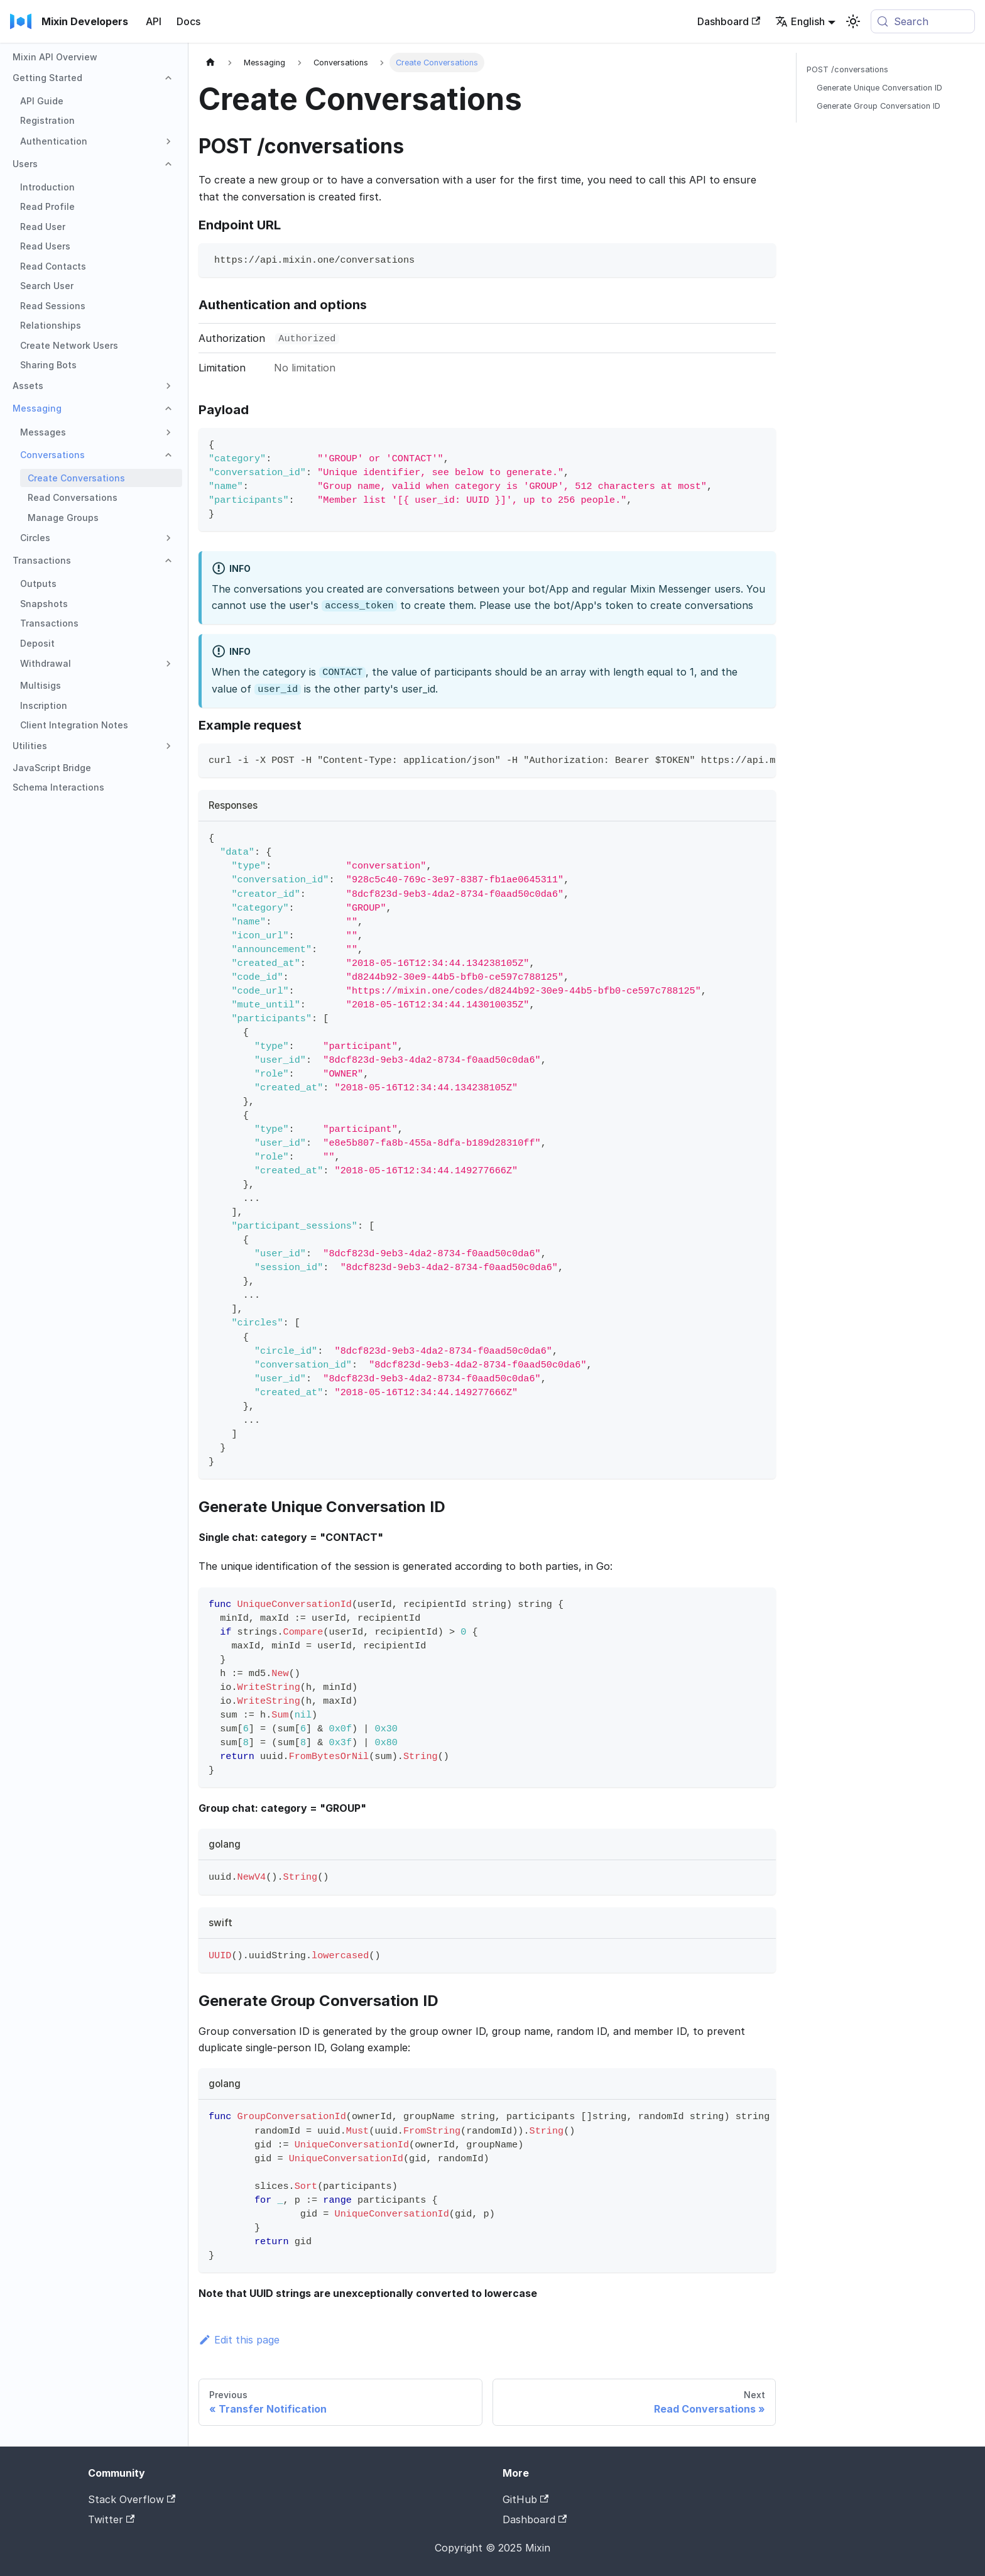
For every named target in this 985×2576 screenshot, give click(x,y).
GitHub (525, 2499)
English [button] (800, 21)
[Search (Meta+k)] (923, 21)
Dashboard (728, 21)
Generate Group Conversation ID (878, 106)
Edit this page (239, 2339)
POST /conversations (847, 69)
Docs (188, 21)
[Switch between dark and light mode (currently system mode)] (853, 21)
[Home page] (210, 62)
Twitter (111, 2519)
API (153, 21)
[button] (93, 78)
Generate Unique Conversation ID (879, 87)
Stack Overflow (131, 2499)
